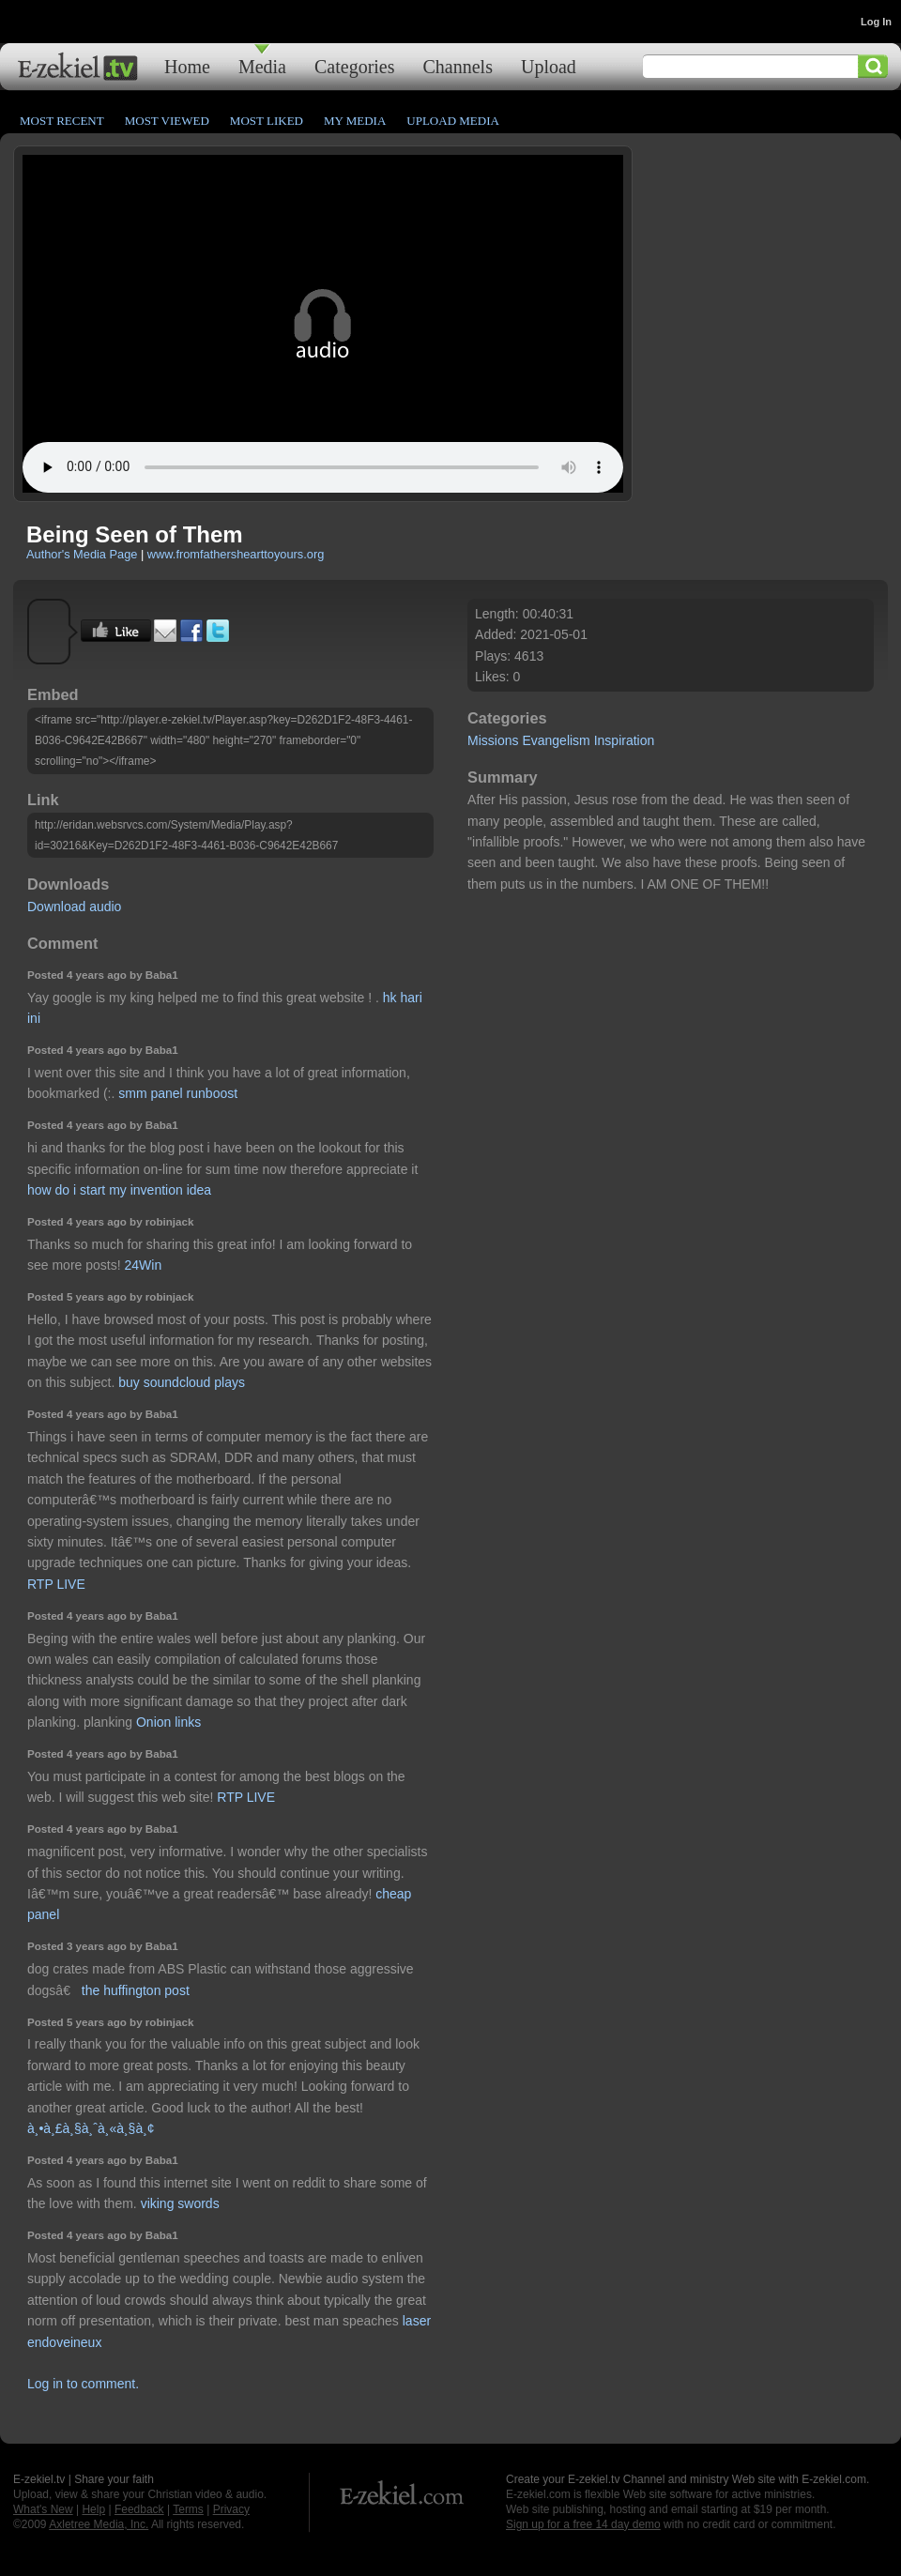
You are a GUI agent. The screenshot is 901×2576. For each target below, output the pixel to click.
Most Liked (266, 121)
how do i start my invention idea (119, 1189)
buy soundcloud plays (181, 1382)
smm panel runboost (177, 1093)
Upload (548, 66)
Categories (354, 66)
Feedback (139, 2509)
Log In (876, 21)
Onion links (168, 1722)
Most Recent (62, 121)
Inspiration (624, 740)
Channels (458, 66)
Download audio (74, 906)
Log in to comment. (83, 2383)
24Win (143, 1265)
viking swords (180, 2203)
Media (262, 66)
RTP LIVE (56, 1584)
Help (93, 2509)
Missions (492, 740)
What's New (43, 2509)
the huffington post (136, 1990)
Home (187, 66)
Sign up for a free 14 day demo (583, 2524)
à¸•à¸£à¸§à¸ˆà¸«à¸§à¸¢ (91, 2128)
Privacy (231, 2509)
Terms (188, 2509)
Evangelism (555, 740)
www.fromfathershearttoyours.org (235, 554)
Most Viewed (167, 121)
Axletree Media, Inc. (98, 2524)
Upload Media (452, 121)
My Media (355, 121)
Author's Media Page (81, 554)
